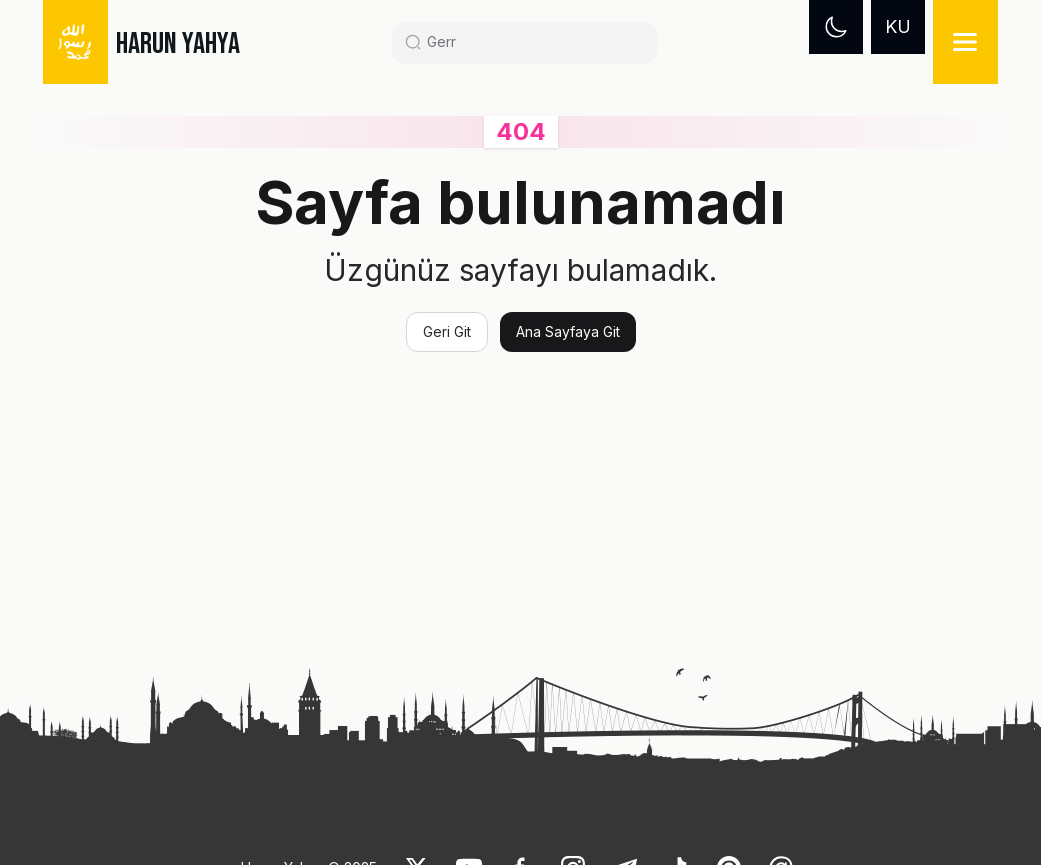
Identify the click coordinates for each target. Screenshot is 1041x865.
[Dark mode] (836, 27)
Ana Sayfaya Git (568, 331)
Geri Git (447, 331)
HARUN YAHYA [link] (178, 44)
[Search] (533, 42)
